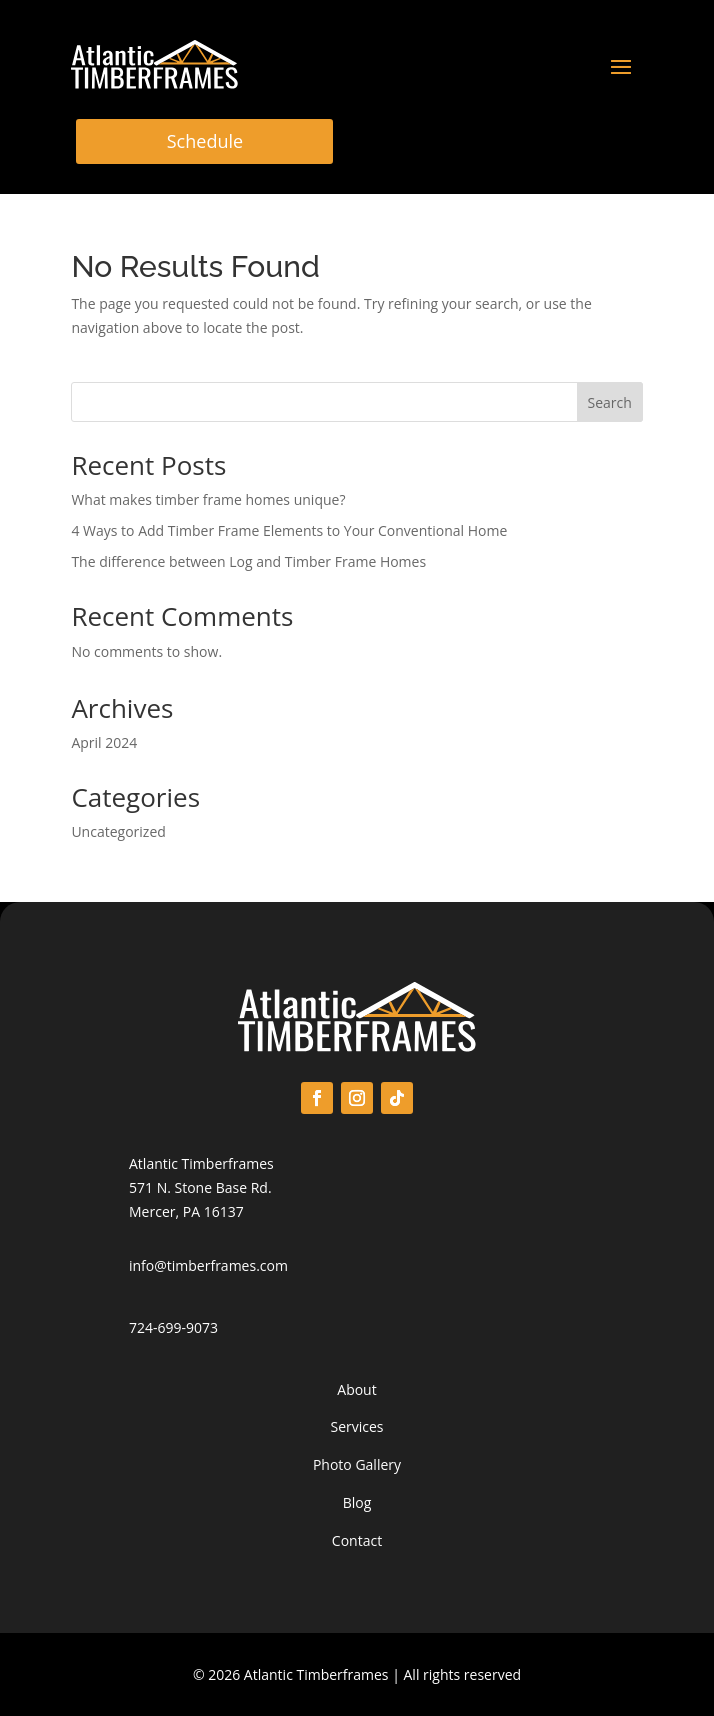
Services (356, 1426)
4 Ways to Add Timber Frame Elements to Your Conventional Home (289, 530)
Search (609, 402)
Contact (357, 1540)
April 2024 (104, 742)
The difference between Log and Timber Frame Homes (248, 561)
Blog (357, 1502)
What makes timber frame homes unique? (208, 499)
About (356, 1389)
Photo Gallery (357, 1464)
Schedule (205, 141)
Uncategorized (118, 831)
